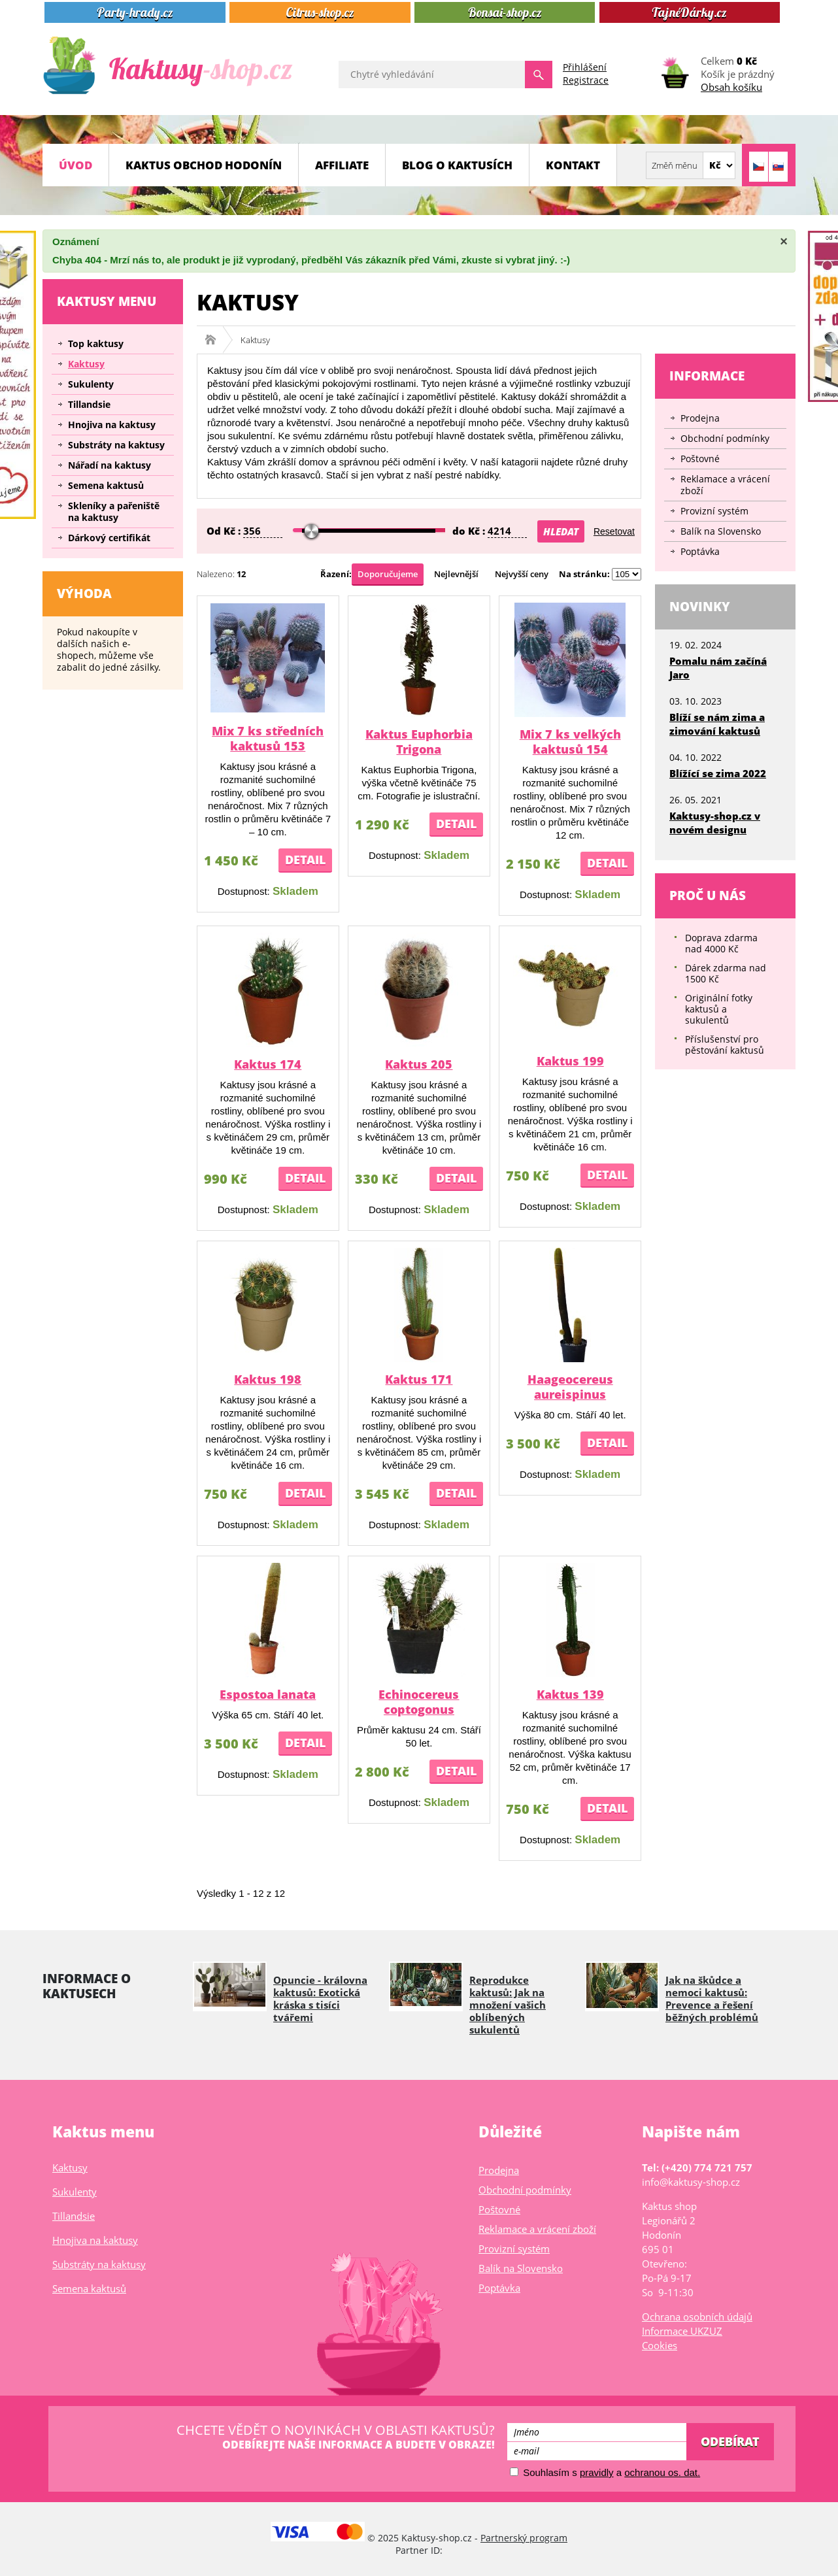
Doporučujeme (388, 574)
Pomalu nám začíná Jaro (718, 667)
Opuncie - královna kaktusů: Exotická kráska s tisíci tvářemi (320, 1998)
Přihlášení (585, 67)
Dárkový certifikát (109, 537)
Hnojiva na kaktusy (112, 424)
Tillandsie (89, 404)
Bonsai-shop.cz (505, 12)
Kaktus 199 (570, 1061)
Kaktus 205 (418, 1064)
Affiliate (342, 165)
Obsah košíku (731, 86)
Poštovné (700, 458)
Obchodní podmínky (724, 438)
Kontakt (573, 165)
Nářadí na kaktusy (109, 465)
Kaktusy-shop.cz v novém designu (714, 822)
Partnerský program (523, 2538)
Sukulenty (91, 384)
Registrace (586, 80)
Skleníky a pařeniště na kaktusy (113, 511)
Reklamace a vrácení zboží (725, 485)
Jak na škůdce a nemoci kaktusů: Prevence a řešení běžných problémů (711, 1998)
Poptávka (700, 551)
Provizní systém (714, 511)
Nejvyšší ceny (521, 574)
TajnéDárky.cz (689, 12)
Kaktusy (86, 364)
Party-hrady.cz (135, 12)
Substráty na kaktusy (116, 445)
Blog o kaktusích (457, 165)
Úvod (75, 165)
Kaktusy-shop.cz (215, 340)
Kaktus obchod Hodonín (204, 165)
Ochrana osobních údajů (697, 2316)
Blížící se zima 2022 (717, 773)
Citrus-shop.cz (320, 12)
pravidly (597, 2472)
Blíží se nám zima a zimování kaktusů (717, 724)
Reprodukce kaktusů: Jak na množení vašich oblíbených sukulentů (507, 2004)
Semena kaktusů (106, 485)
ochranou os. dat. (662, 2472)
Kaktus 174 (267, 1064)
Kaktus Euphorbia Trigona (419, 741)
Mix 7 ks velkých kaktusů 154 (570, 741)
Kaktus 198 (267, 1379)
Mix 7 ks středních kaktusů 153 (268, 738)
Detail (305, 859)
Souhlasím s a (605, 2472)
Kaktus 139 (570, 1694)
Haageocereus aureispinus (570, 1386)
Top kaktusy (96, 343)
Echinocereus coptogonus (418, 1701)
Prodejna (700, 418)
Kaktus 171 (418, 1379)
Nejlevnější (456, 574)
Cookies (659, 2345)
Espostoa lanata (268, 1694)
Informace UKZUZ (682, 2330)
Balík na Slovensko (720, 531)
